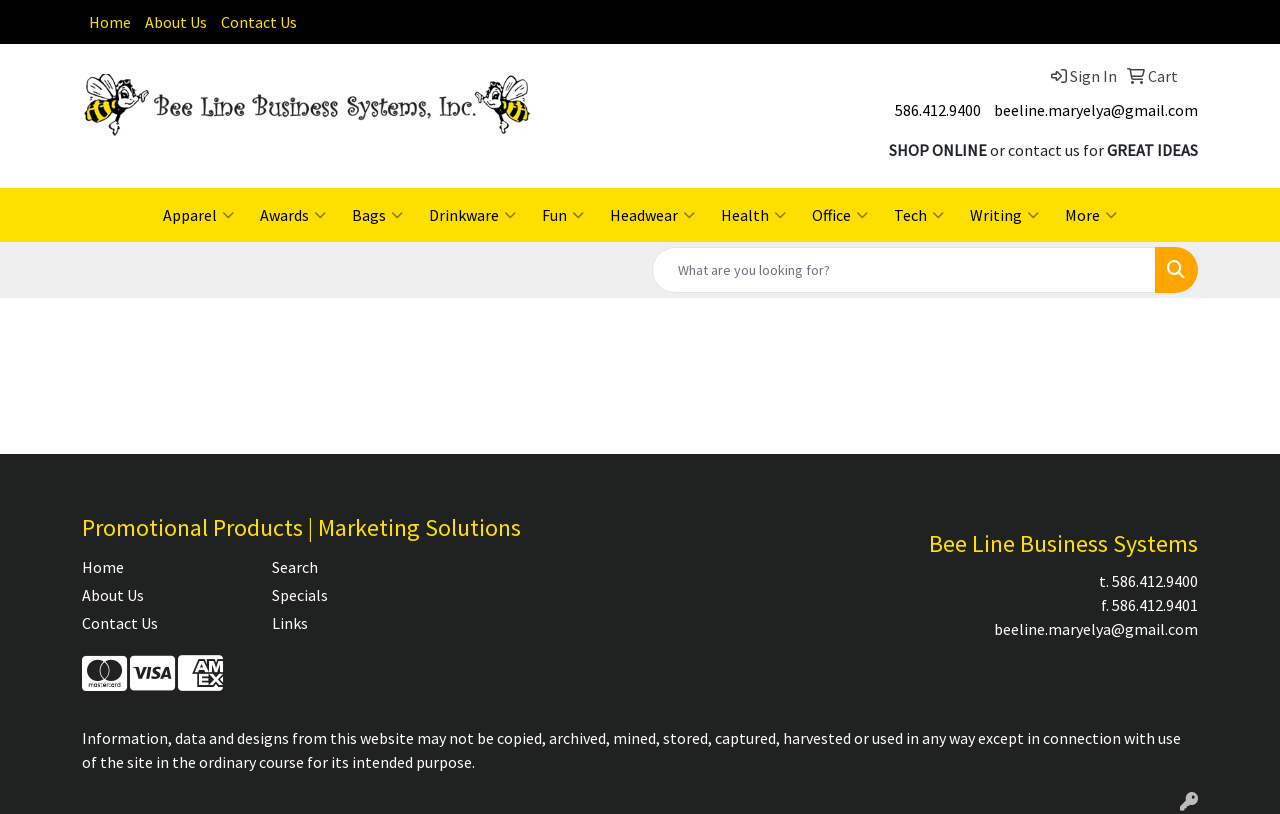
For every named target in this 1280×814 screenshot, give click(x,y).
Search (295, 567)
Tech (919, 215)
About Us (176, 22)
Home (110, 22)
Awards (293, 215)
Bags (377, 215)
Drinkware (472, 215)
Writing (1004, 215)
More (1091, 215)
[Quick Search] (904, 270)
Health (753, 215)
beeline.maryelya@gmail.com (1096, 110)
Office (840, 215)
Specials (300, 595)
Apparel (198, 215)
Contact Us (259, 22)
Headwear (652, 215)
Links (290, 623)
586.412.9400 (938, 110)
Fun (563, 215)
